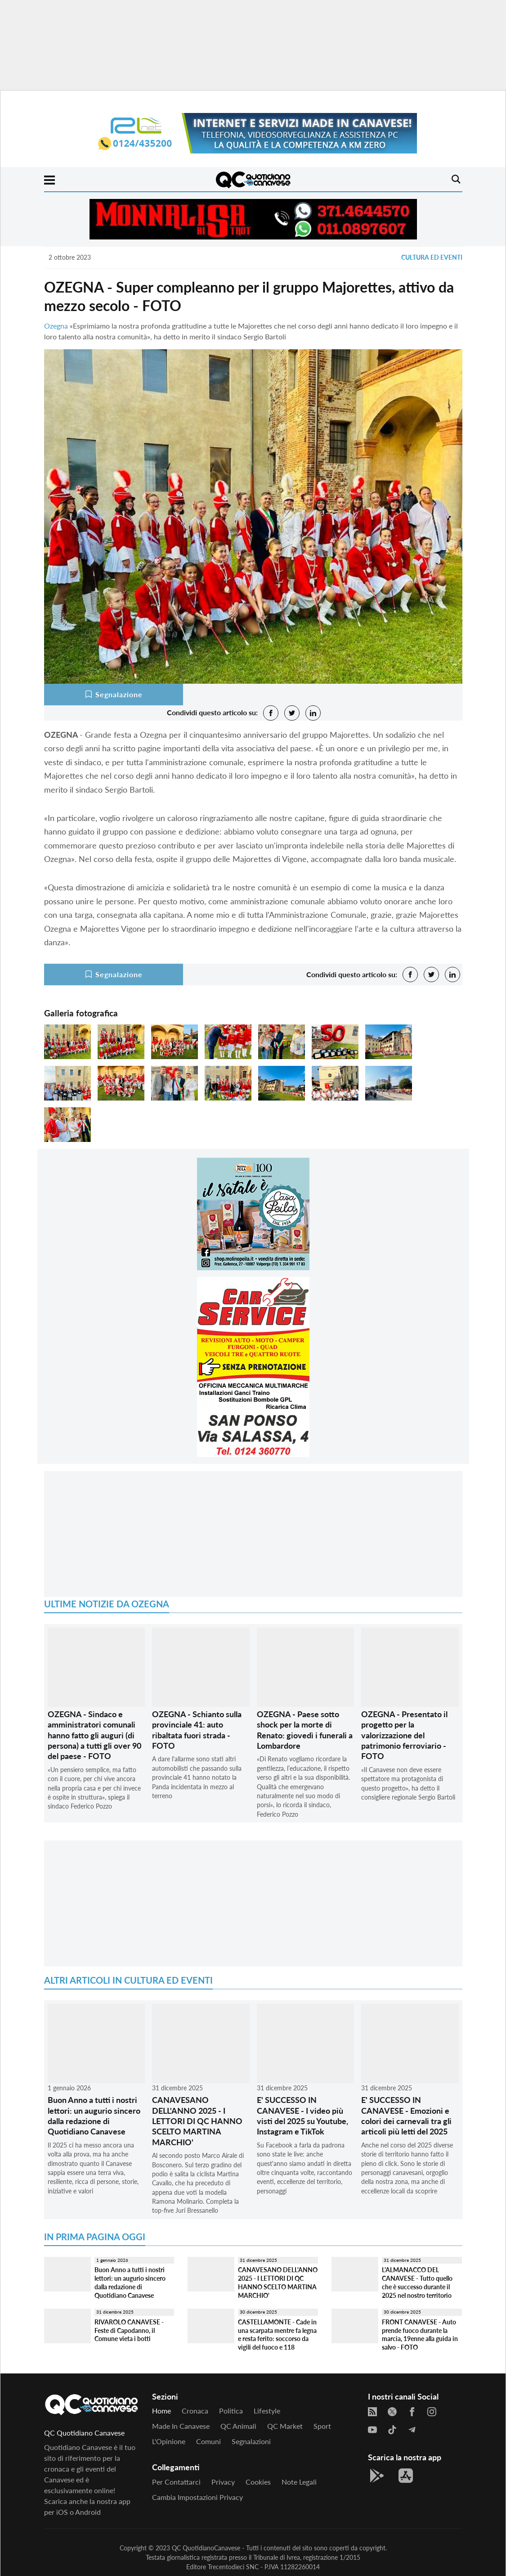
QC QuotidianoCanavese (206, 2548)
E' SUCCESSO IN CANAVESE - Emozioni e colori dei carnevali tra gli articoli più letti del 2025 (406, 2115)
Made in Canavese (181, 2426)
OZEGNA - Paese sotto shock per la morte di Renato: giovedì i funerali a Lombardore (305, 1729)
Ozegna (56, 325)
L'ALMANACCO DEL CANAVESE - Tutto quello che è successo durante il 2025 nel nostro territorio (417, 2282)
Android (88, 2512)
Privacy (223, 2481)
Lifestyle (267, 2410)
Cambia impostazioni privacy (197, 2497)
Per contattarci (176, 2481)
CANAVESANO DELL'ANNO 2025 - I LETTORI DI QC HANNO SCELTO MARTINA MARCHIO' (197, 2121)
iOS (62, 2512)
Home (161, 2410)
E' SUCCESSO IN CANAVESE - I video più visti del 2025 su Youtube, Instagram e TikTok (302, 2115)
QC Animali (238, 2426)
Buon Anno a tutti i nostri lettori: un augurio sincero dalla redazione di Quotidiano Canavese (94, 2115)
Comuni (208, 2441)
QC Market (285, 2426)
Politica (231, 2410)
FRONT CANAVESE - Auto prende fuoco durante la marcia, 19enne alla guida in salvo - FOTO (420, 2334)
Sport (322, 2426)
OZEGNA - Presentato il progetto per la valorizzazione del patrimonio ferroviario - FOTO (404, 1735)
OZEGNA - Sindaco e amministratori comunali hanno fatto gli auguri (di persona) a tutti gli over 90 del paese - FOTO (94, 1735)
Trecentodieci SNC (233, 2567)
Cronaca (195, 2410)
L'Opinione (168, 2441)
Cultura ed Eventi (431, 257)
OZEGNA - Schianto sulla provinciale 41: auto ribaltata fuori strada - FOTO (197, 1729)
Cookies (258, 2481)
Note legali (299, 2481)
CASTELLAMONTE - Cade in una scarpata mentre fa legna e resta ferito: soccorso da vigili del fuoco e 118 (277, 2334)
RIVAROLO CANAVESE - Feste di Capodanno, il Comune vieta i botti (129, 2330)
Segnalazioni (251, 2441)
